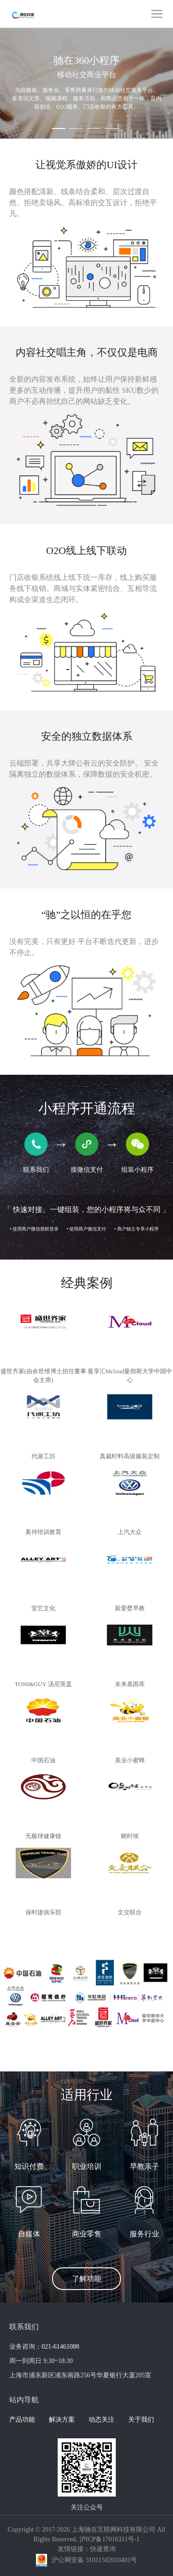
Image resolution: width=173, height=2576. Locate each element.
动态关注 (101, 2419)
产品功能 (22, 2419)
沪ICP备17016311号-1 (109, 2539)
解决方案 (62, 2419)
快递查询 (103, 2549)
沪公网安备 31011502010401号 (94, 2559)
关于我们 (141, 2419)
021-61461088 (60, 2346)
